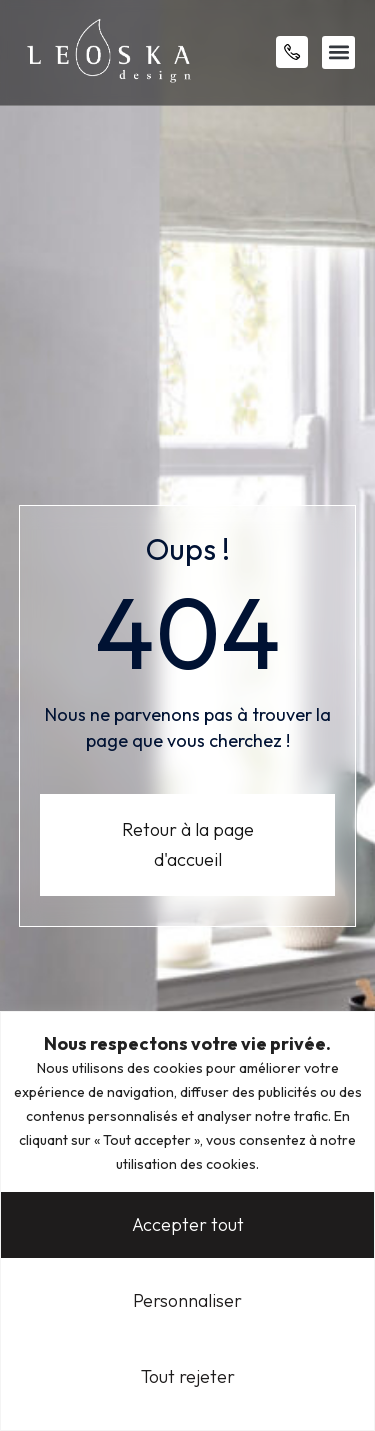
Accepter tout (188, 1224)
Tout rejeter (188, 1376)
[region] (187, 1221)
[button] (338, 52)
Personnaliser (187, 1300)
